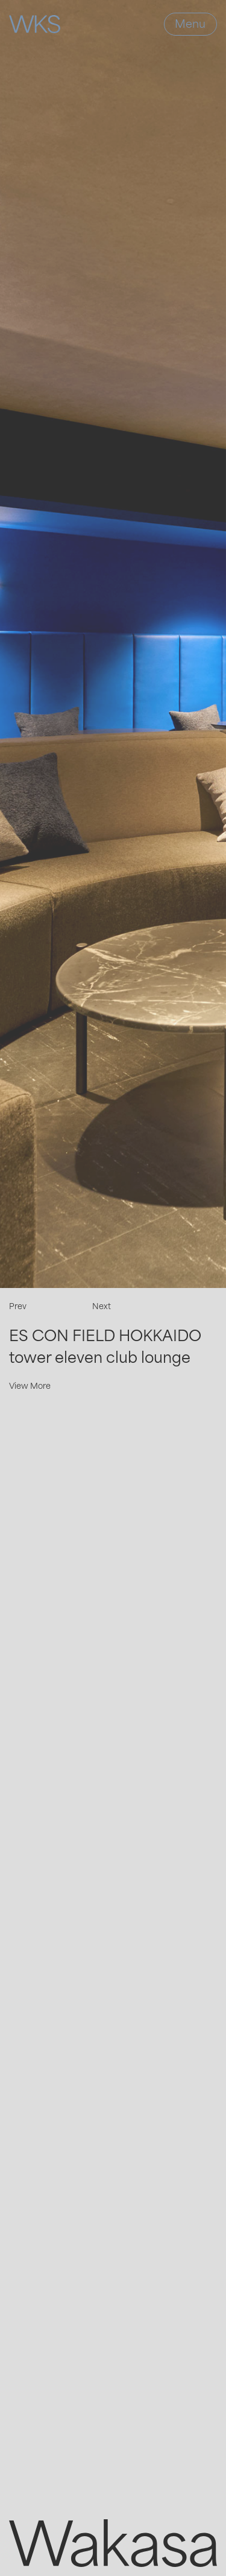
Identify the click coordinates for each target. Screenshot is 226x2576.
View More (30, 1385)
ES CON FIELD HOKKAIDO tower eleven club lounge (105, 1346)
